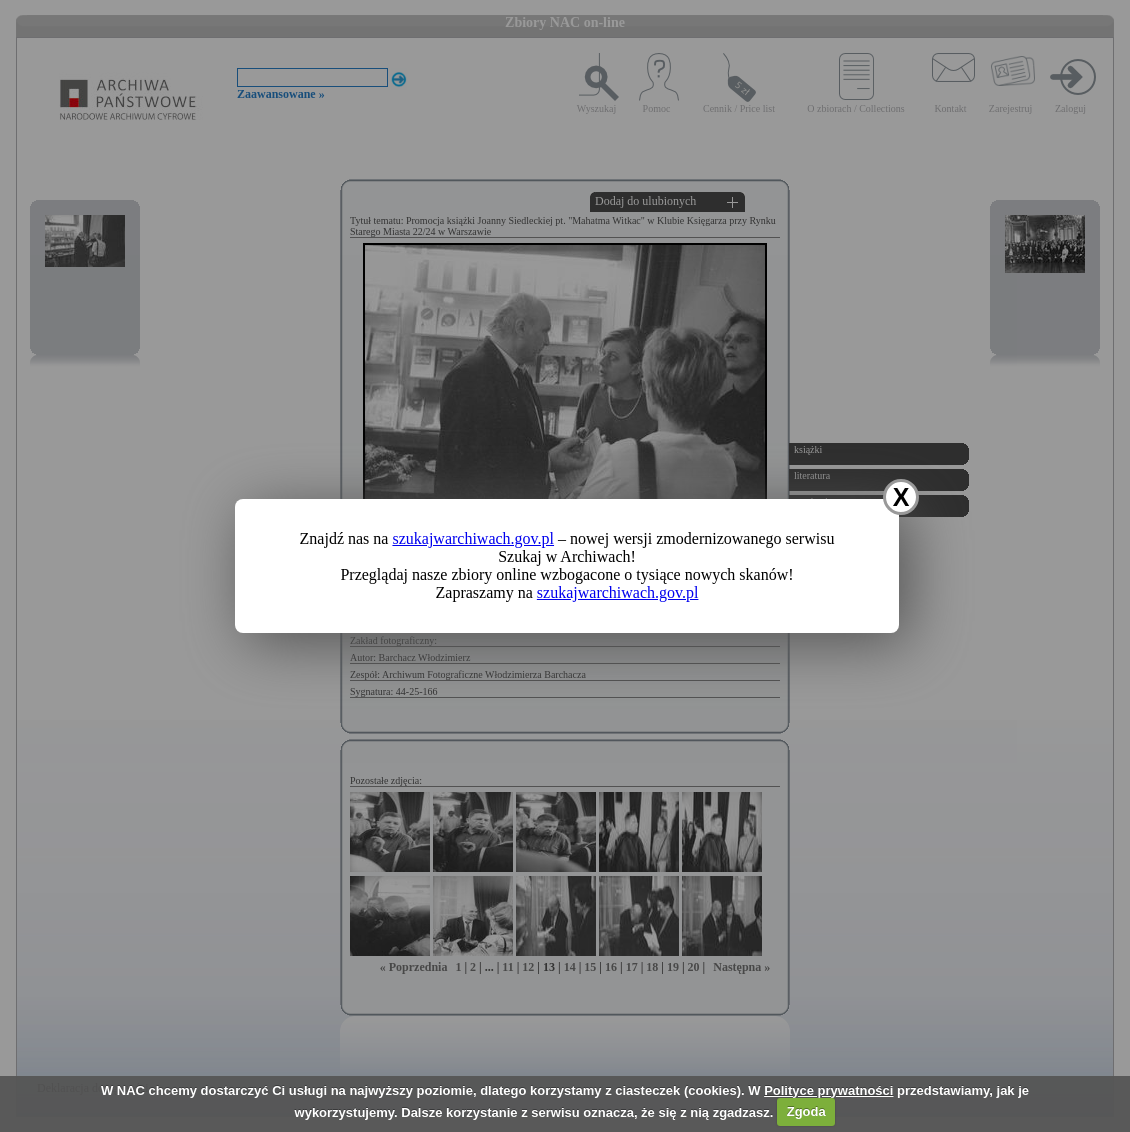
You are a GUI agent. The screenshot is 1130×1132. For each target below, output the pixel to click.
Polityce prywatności (828, 1090)
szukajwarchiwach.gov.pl (473, 538)
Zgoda (806, 1111)
